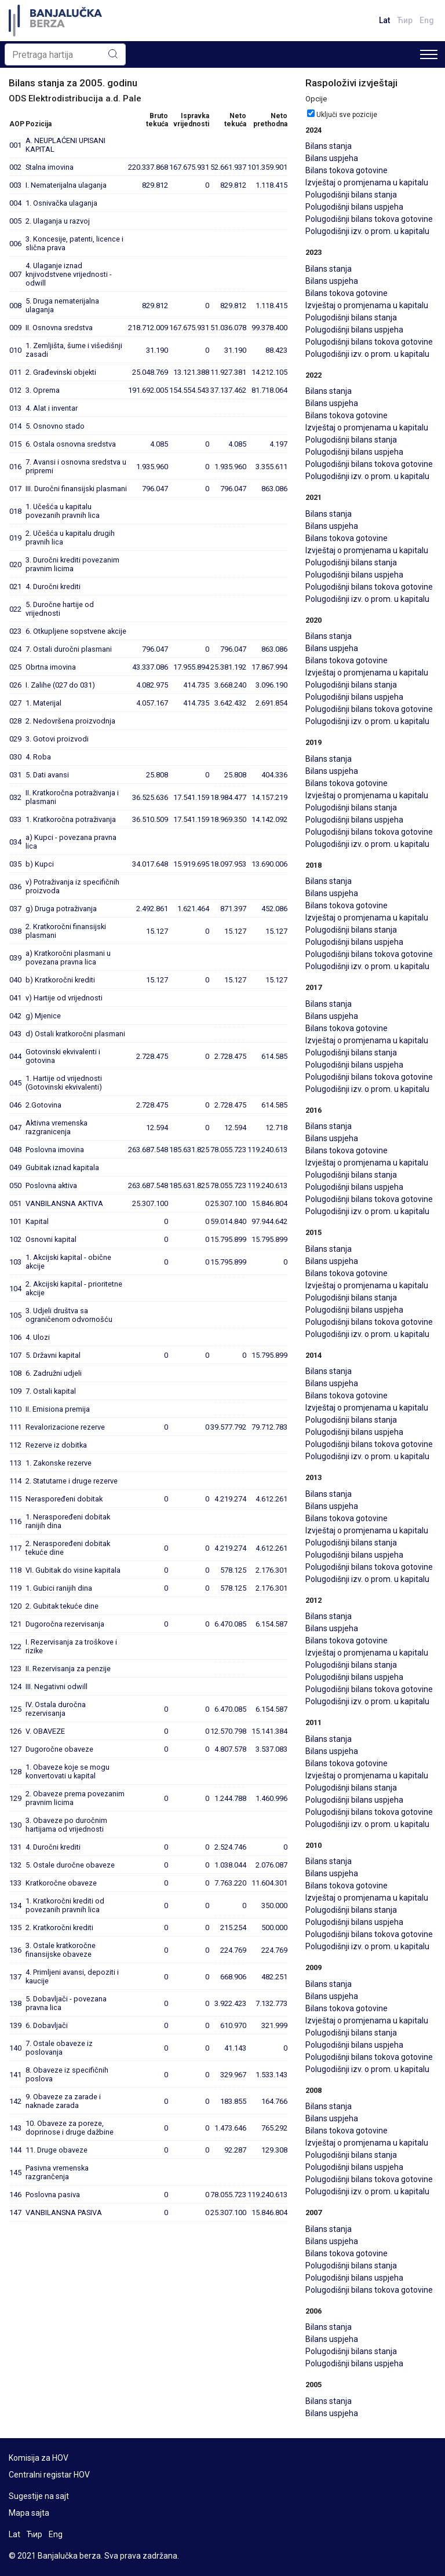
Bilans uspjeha (331, 158)
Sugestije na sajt (39, 2496)
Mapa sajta (29, 2512)
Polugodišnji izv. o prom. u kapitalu (367, 231)
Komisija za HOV (38, 2457)
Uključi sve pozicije (346, 115)
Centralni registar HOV (49, 2474)
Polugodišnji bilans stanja (351, 194)
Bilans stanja (328, 146)
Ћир (405, 20)
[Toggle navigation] (429, 54)
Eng (427, 20)
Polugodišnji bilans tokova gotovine (369, 219)
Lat (384, 20)
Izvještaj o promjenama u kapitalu (366, 182)
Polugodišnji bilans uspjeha (354, 206)
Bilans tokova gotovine (346, 170)
